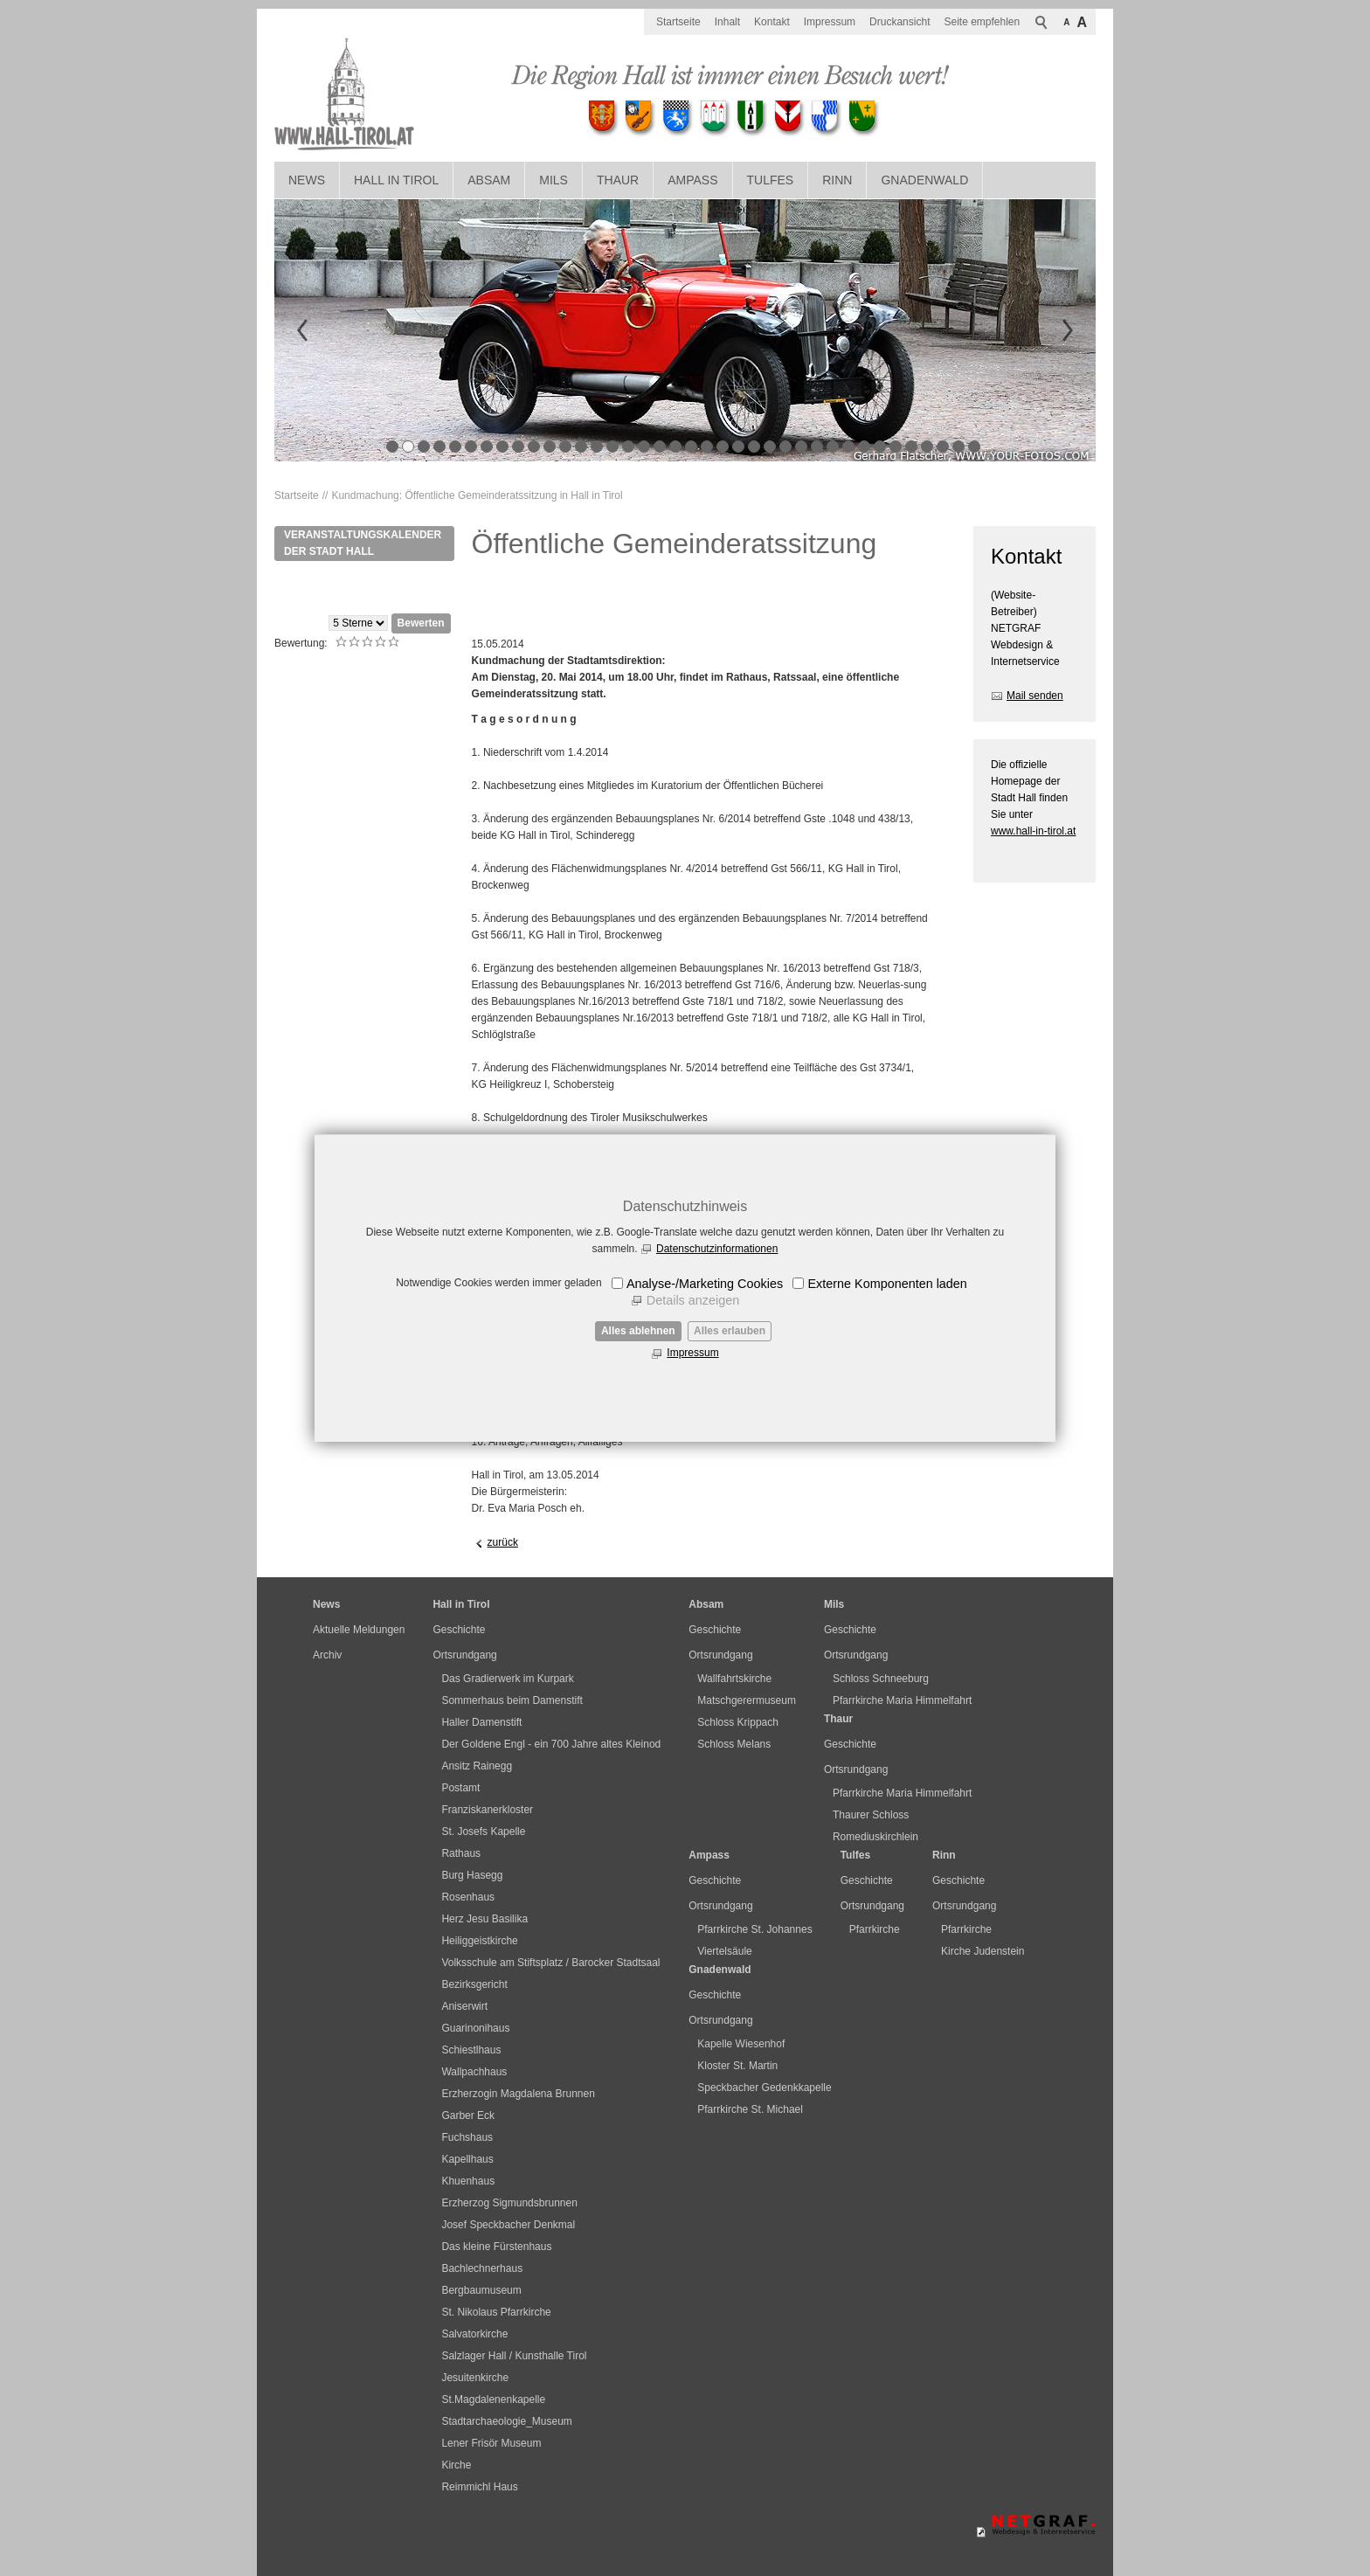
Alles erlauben (729, 1331)
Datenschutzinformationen (717, 1249)
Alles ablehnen (638, 1331)
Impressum (692, 1353)
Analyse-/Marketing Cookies (704, 1284)
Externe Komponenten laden (886, 1284)
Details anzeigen (693, 1300)
